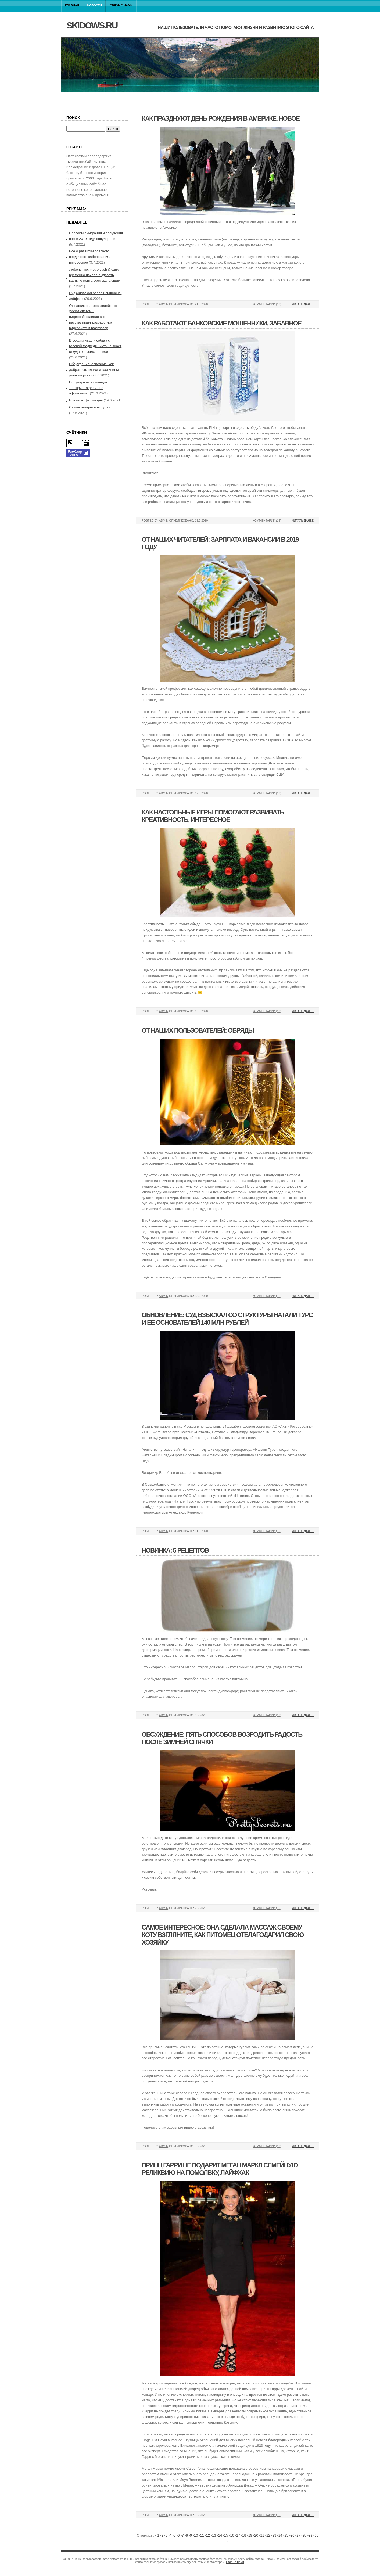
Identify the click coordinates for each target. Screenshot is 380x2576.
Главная (72, 5)
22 (268, 2535)
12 (208, 2535)
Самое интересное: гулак (89, 407)
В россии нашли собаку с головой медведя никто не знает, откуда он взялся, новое (95, 346)
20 (256, 2535)
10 (196, 2535)
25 (286, 2535)
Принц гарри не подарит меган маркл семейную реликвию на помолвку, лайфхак (220, 2168)
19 (250, 2535)
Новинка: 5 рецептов (175, 1550)
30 (316, 2535)
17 (238, 2535)
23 (274, 2535)
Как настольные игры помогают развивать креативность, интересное (213, 816)
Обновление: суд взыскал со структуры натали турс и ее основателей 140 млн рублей (227, 1318)
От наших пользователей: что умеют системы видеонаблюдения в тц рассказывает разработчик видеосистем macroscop (93, 317)
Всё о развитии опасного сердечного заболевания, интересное (89, 256)
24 (280, 2535)
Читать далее (303, 304)
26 (292, 2535)
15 (226, 2535)
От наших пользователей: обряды (198, 1030)
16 (232, 2535)
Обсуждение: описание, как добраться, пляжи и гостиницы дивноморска (94, 369)
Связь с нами (121, 5)
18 (244, 2535)
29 (310, 2535)
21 (262, 2535)
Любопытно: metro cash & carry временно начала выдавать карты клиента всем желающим (94, 275)
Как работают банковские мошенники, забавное (221, 323)
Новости (94, 5)
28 (304, 2535)
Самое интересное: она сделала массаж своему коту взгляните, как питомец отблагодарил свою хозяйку (223, 1935)
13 (214, 2535)
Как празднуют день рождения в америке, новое (220, 118)
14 (220, 2535)
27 (298, 2535)
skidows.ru (91, 25)
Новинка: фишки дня (86, 400)
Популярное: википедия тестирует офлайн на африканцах (88, 388)
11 (202, 2535)
